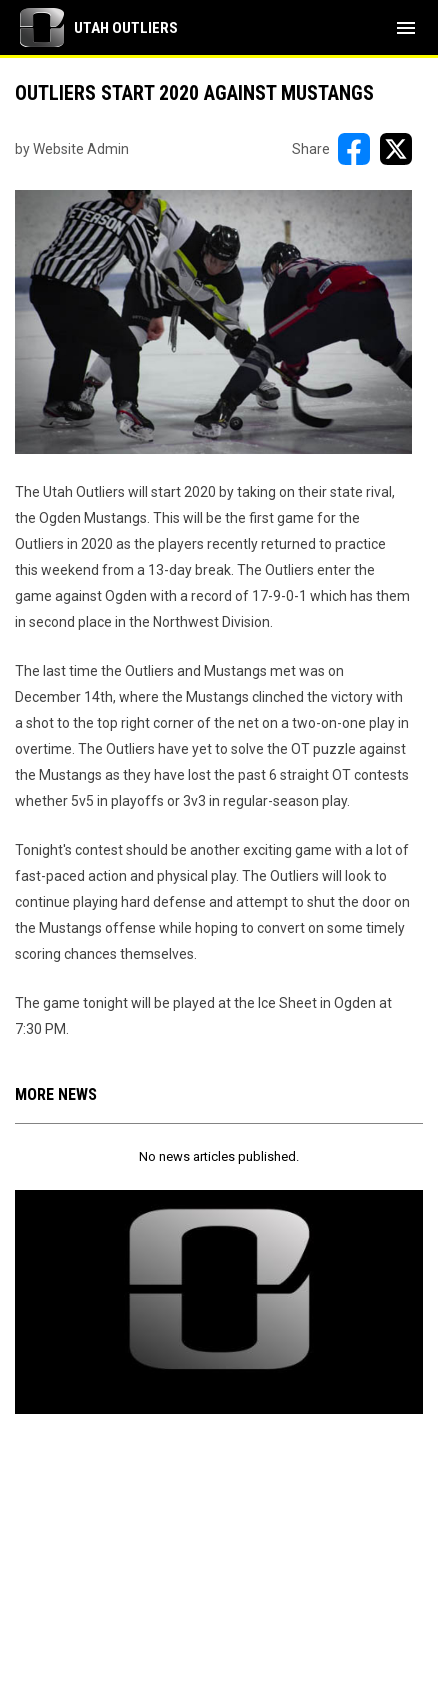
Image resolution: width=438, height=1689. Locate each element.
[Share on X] (396, 149)
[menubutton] (406, 28)
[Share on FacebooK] (354, 149)
